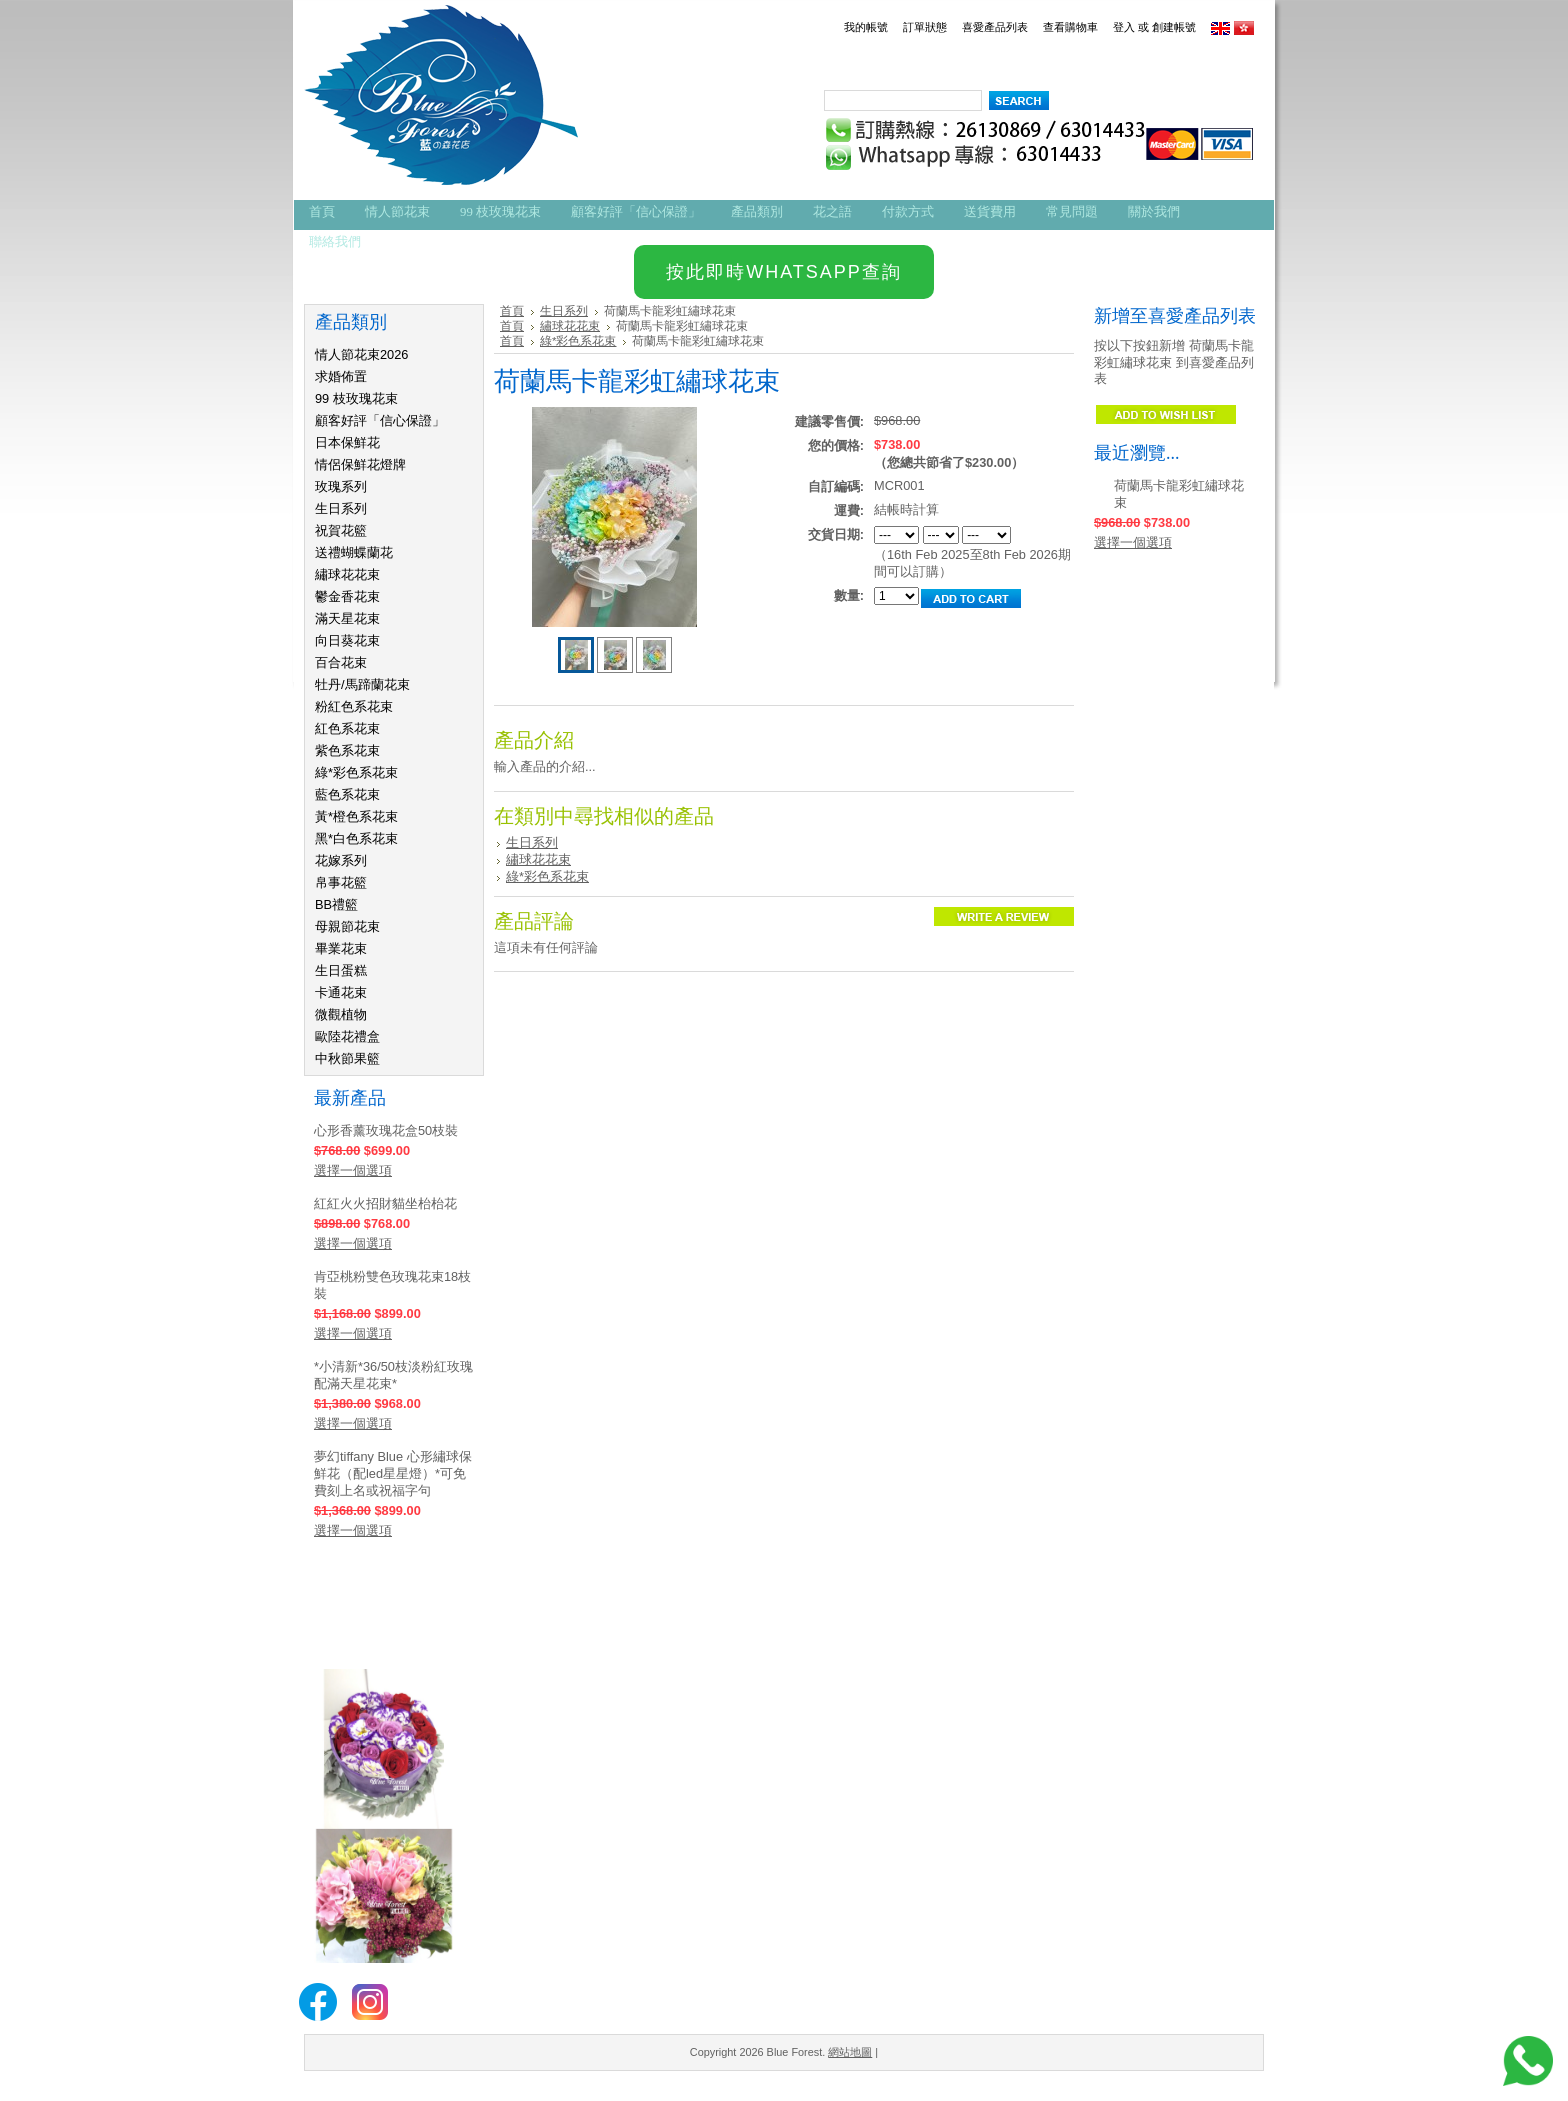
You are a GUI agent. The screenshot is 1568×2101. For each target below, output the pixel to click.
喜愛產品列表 (995, 27)
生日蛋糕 (341, 970)
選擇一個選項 (353, 1170)
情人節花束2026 (361, 354)
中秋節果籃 (347, 1058)
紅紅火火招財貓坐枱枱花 (385, 1203)
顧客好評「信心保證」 (380, 420)
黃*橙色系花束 (356, 816)
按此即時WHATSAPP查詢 (784, 272)
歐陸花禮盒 (347, 1036)
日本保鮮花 (347, 442)
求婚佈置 (341, 376)
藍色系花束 (347, 794)
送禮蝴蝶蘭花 (354, 552)
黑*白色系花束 (356, 838)
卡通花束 (341, 992)
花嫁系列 (341, 860)
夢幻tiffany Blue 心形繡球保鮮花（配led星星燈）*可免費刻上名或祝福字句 (393, 1473)
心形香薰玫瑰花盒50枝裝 (386, 1130)
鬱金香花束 (347, 596)
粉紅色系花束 (354, 706)
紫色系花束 (347, 750)
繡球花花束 (347, 574)
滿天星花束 (347, 618)
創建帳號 (1174, 27)
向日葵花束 (347, 640)
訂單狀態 (925, 27)
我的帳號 (866, 27)
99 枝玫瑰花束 (356, 398)
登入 (1124, 27)
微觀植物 (341, 1014)
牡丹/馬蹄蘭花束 (362, 684)
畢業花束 (341, 948)
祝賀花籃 (341, 530)
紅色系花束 (347, 728)
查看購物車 (1070, 27)
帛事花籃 (341, 882)
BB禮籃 (336, 904)
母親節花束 (347, 926)
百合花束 (341, 662)
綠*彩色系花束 (356, 772)
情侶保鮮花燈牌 (360, 464)
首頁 (512, 311)
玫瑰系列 (341, 486)
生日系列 (341, 508)
